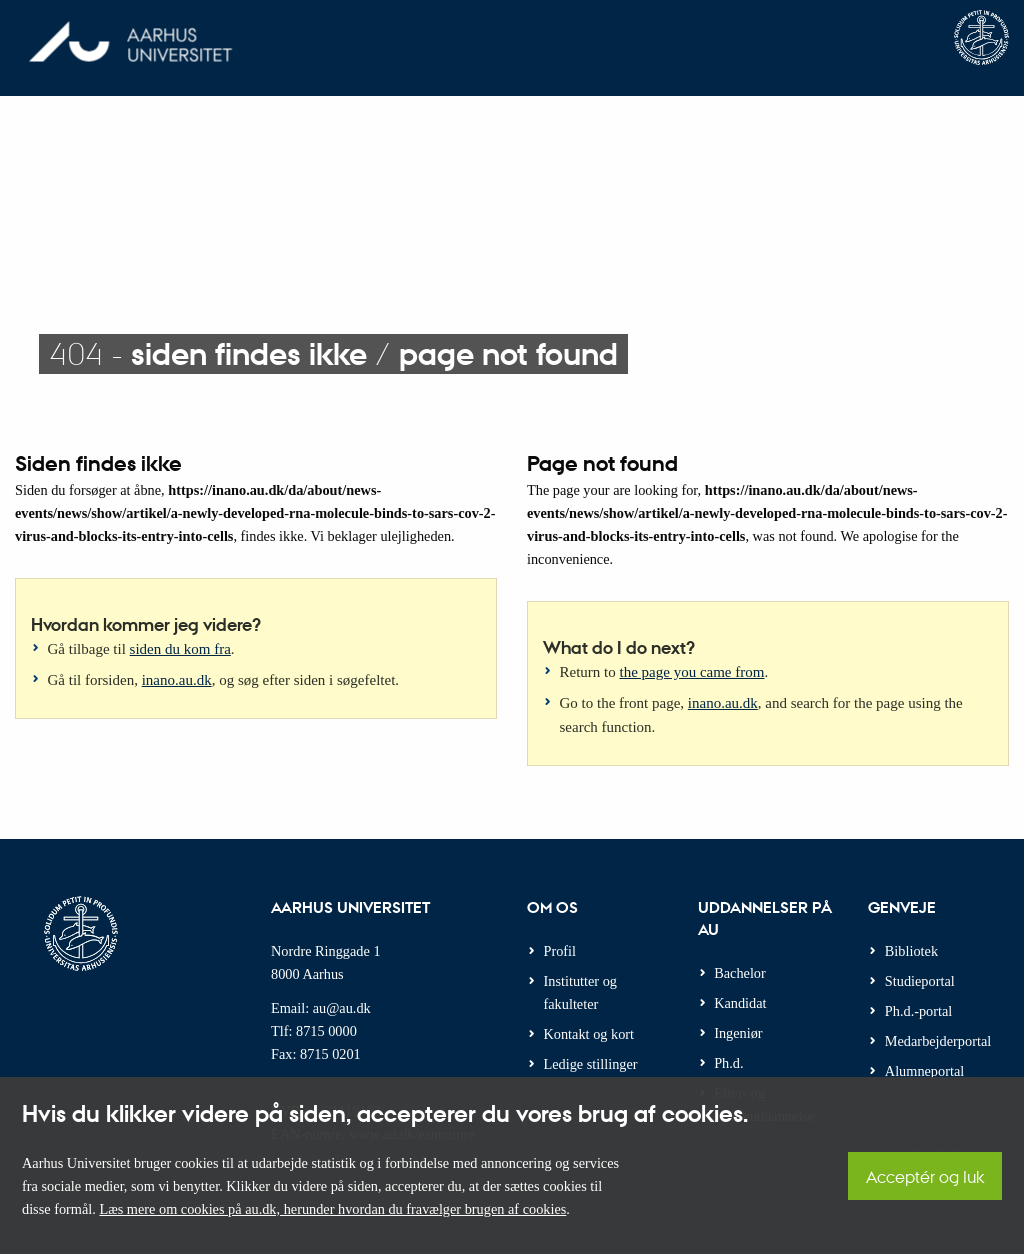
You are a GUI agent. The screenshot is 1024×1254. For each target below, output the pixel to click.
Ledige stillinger (591, 1064)
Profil (560, 951)
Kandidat (740, 1003)
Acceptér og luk (925, 1176)
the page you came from (692, 672)
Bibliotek (911, 951)
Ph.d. (728, 1063)
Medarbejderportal (938, 1041)
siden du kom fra (180, 649)
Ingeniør (738, 1033)
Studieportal (920, 981)
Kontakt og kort (589, 1034)
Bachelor (740, 973)
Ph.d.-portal (919, 1011)
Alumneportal (924, 1071)
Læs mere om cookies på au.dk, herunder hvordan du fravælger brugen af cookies (332, 1209)
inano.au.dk (177, 680)
